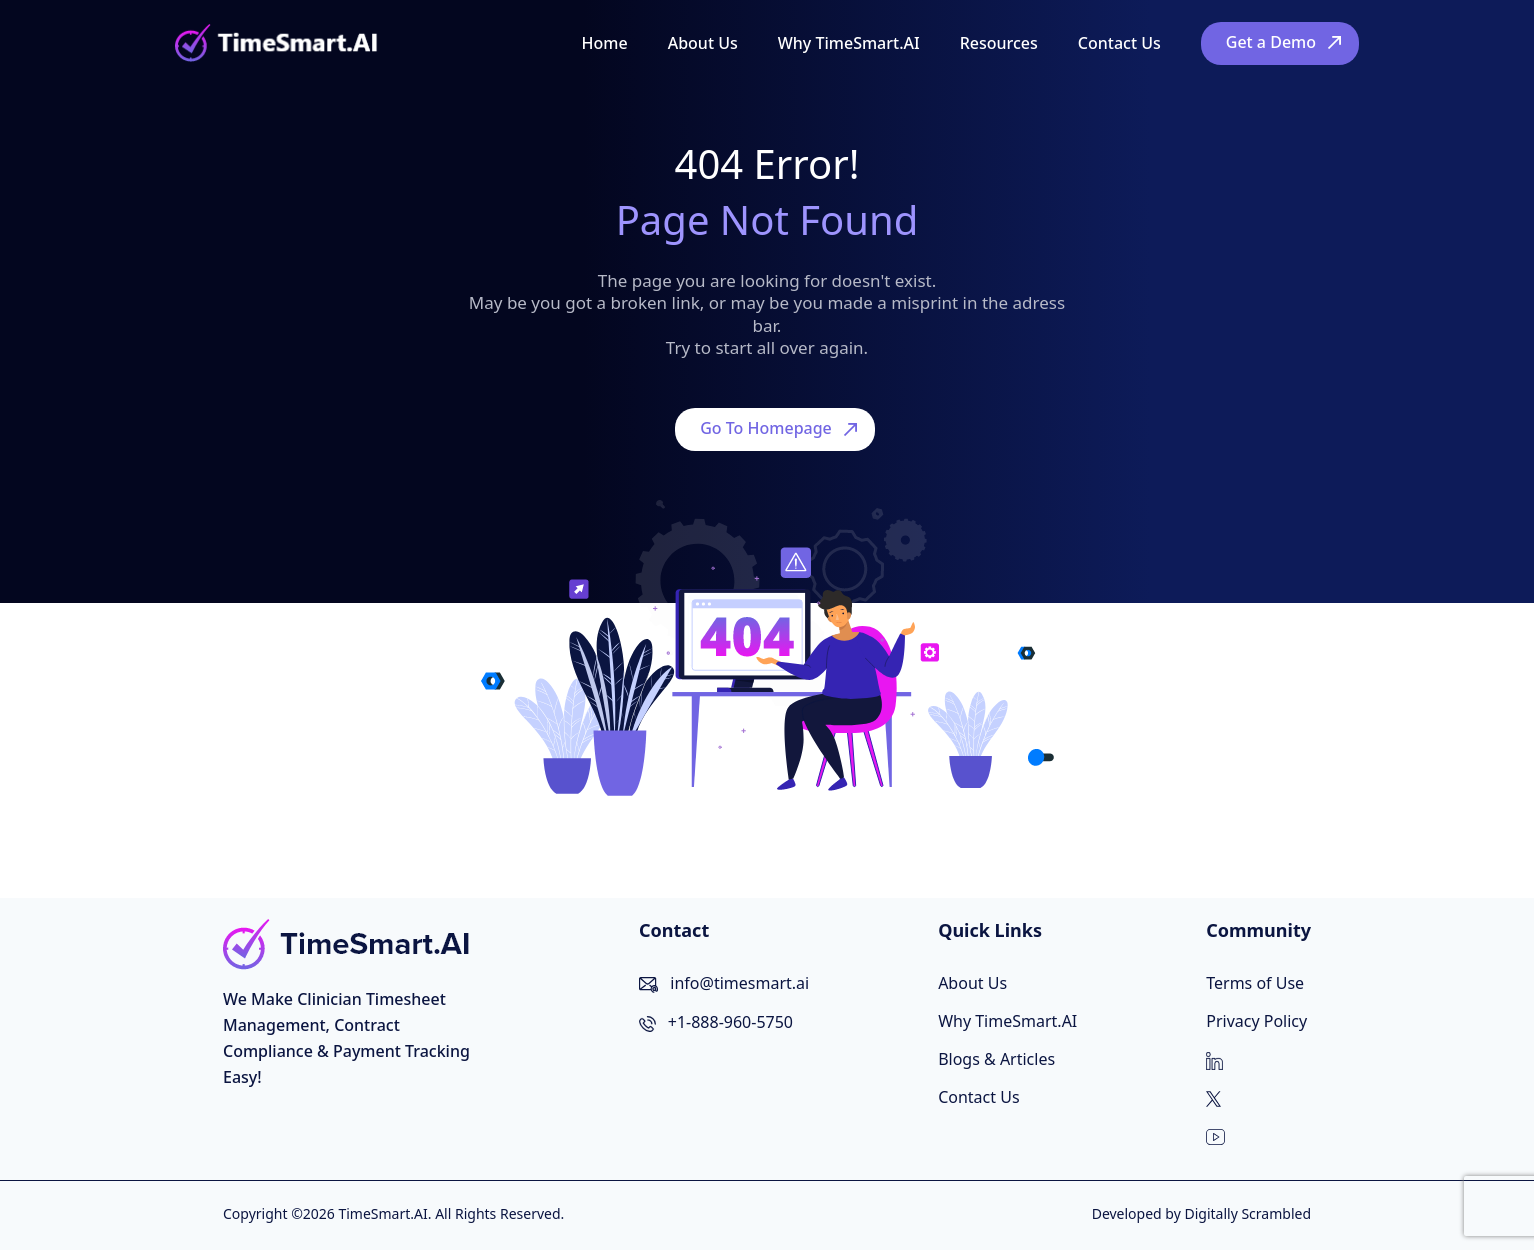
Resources (999, 43)
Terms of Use (1255, 983)
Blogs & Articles (996, 1059)
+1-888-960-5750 (730, 1022)
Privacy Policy (1256, 1021)
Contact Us (1119, 43)
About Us (703, 43)
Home (605, 43)
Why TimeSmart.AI (849, 43)
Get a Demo (1271, 42)
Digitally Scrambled (1247, 1213)
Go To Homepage (766, 428)
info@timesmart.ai (739, 983)
